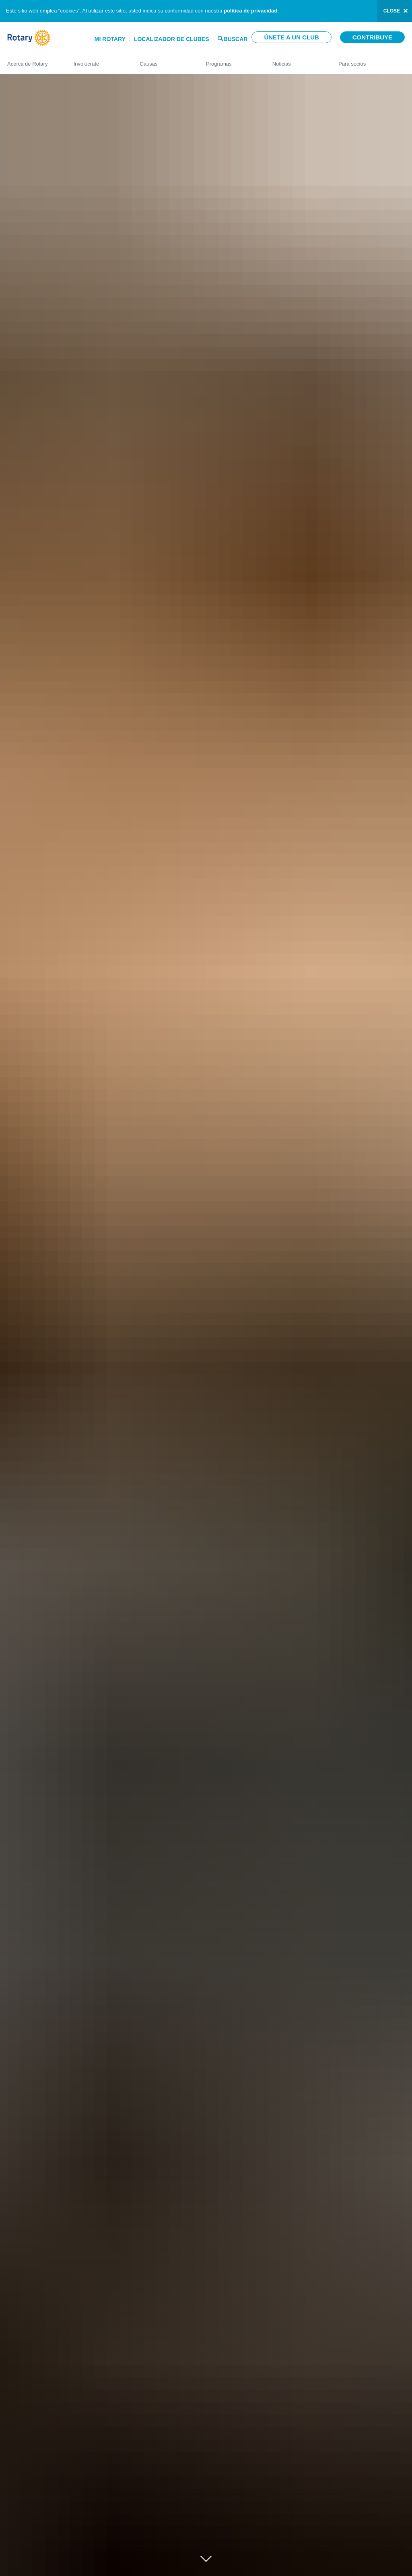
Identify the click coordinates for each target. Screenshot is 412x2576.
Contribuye (372, 37)
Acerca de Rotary (32, 60)
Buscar (236, 38)
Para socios (371, 60)
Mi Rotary (110, 39)
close (391, 11)
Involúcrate (99, 60)
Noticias (297, 60)
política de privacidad (250, 11)
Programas (231, 60)
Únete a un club (291, 37)
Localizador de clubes (171, 39)
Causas (165, 60)
